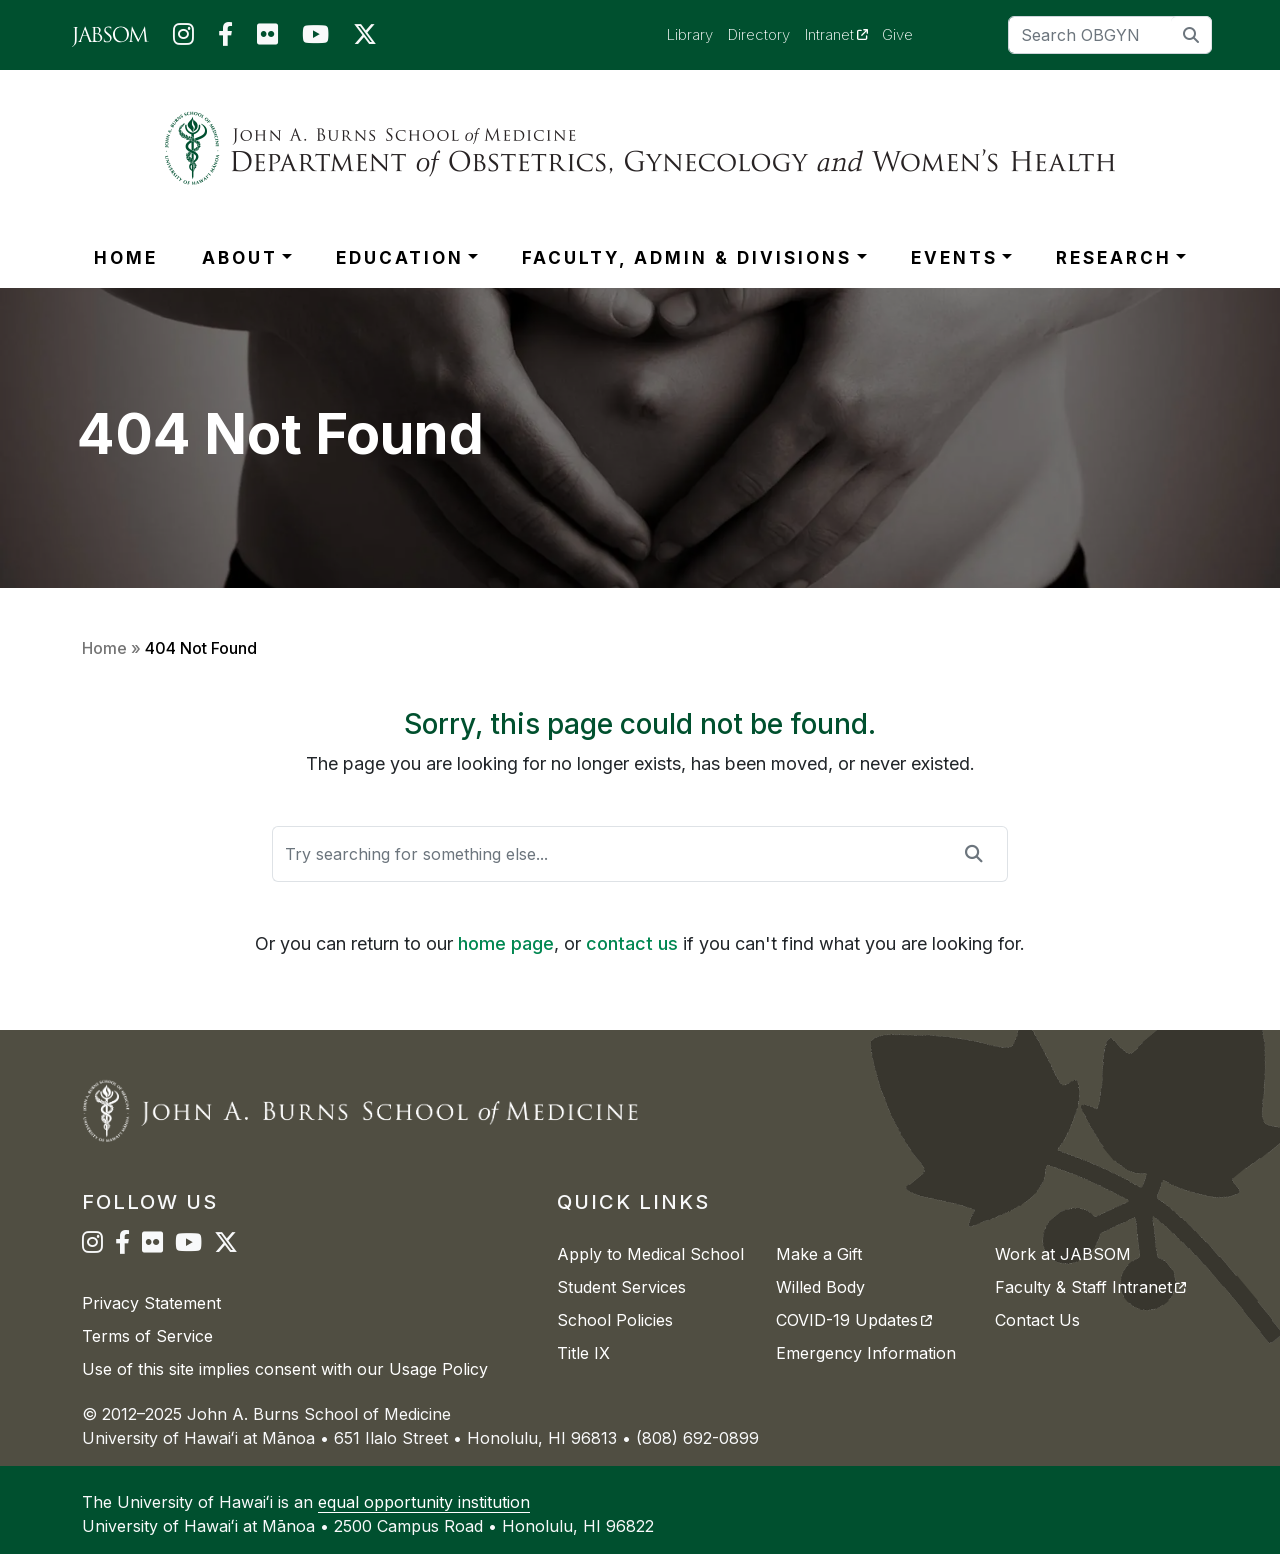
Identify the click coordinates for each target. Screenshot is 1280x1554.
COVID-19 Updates (854, 1320)
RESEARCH (1114, 258)
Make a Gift (819, 1254)
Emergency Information (866, 1353)
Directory (759, 34)
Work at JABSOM (1063, 1254)
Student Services (621, 1287)
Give (897, 34)
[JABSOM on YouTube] (315, 38)
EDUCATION (400, 258)
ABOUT (240, 258)
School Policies (615, 1320)
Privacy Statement (151, 1303)
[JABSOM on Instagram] (183, 38)
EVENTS (954, 258)
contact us (632, 943)
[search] (1191, 34)
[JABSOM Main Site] (110, 35)
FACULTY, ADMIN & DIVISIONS (687, 258)
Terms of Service (147, 1336)
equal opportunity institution (424, 1502)
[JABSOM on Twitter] (365, 38)
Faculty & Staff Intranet (1090, 1287)
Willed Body (820, 1287)
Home (104, 648)
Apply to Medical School (650, 1254)
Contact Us (1037, 1320)
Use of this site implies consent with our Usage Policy (285, 1369)
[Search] (1110, 35)
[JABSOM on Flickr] (267, 38)
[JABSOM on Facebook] (225, 38)
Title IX (583, 1353)
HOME (126, 258)
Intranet (844, 34)
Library (690, 34)
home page (506, 943)
